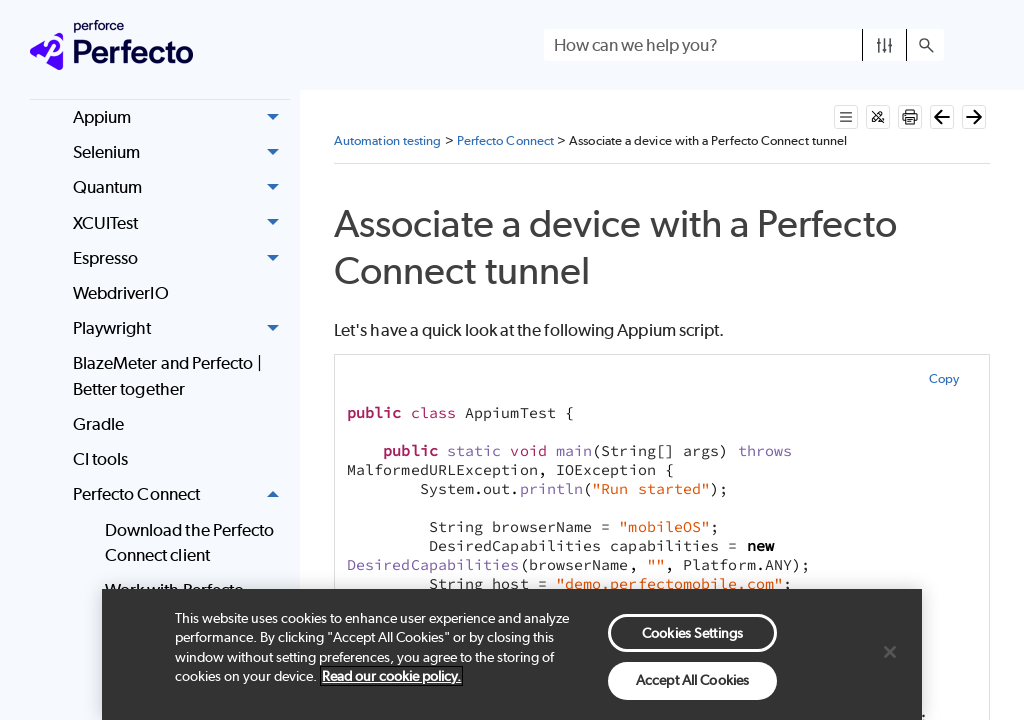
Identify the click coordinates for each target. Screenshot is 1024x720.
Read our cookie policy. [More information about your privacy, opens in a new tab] (391, 676)
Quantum (181, 188)
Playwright (181, 328)
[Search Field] (744, 45)
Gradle (98, 424)
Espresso (181, 258)
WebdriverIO (121, 293)
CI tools (101, 459)
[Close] (890, 652)
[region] (511, 654)
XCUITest (181, 223)
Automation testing (387, 140)
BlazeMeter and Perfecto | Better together (167, 376)
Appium (181, 117)
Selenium (181, 152)
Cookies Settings (692, 633)
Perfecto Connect (181, 495)
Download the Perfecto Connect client (190, 543)
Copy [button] (944, 378)
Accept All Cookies (692, 680)
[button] (884, 45)
